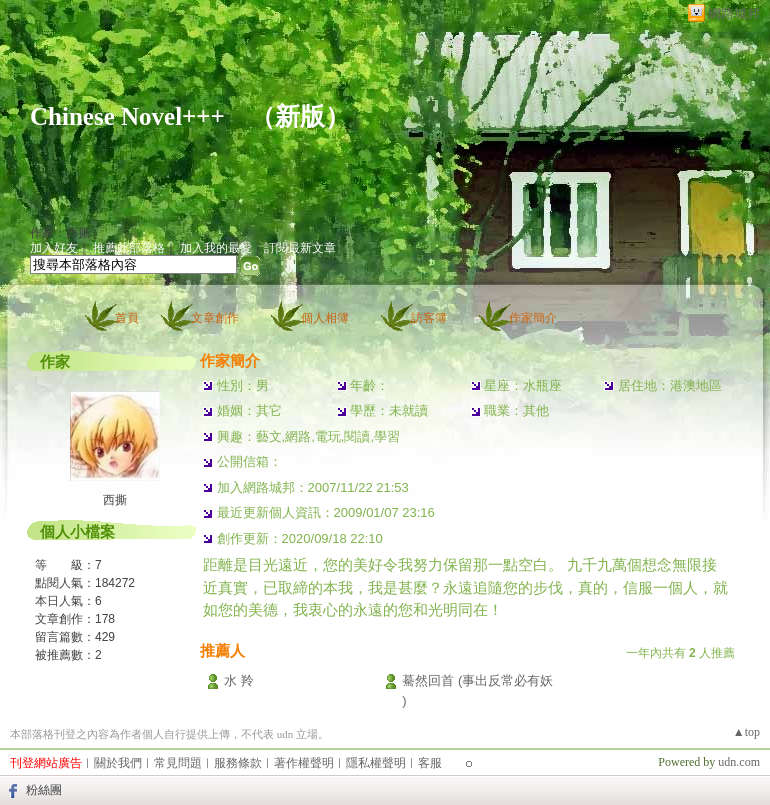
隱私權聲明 (376, 763)
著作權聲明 (304, 763)
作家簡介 (533, 318)
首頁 (127, 318)
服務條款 (238, 763)
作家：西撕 (60, 233)
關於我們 (118, 763)
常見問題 (178, 763)
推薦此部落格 (129, 248)
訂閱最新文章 (300, 248)
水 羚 (239, 680)
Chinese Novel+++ (127, 116)
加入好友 (54, 248)
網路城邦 (734, 13)
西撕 (115, 500)
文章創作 (215, 318)
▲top (746, 732)
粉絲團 (44, 790)
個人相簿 (325, 318)
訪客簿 (429, 318)
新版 (300, 116)
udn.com (739, 762)
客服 (430, 763)
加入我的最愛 (216, 248)
